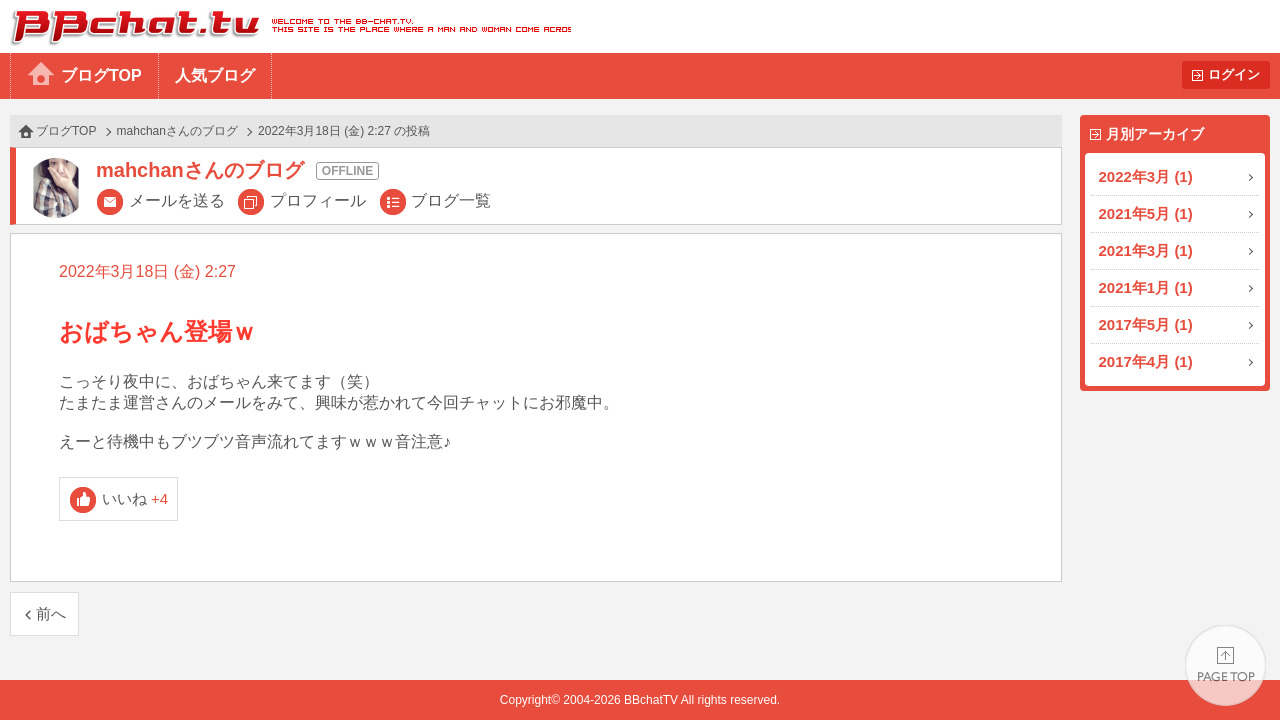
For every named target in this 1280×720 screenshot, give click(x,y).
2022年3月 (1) (1146, 176)
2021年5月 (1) (1146, 213)
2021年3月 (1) (1146, 250)
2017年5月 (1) (1146, 324)
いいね (135, 498)
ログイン (1234, 74)
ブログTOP (101, 75)
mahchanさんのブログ (177, 131)
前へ (51, 613)
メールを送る (177, 200)
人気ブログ (215, 75)
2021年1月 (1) (1146, 287)
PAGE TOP (1225, 665)
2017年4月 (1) (1146, 361)
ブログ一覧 (451, 200)
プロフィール (318, 200)
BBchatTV (285, 26)
